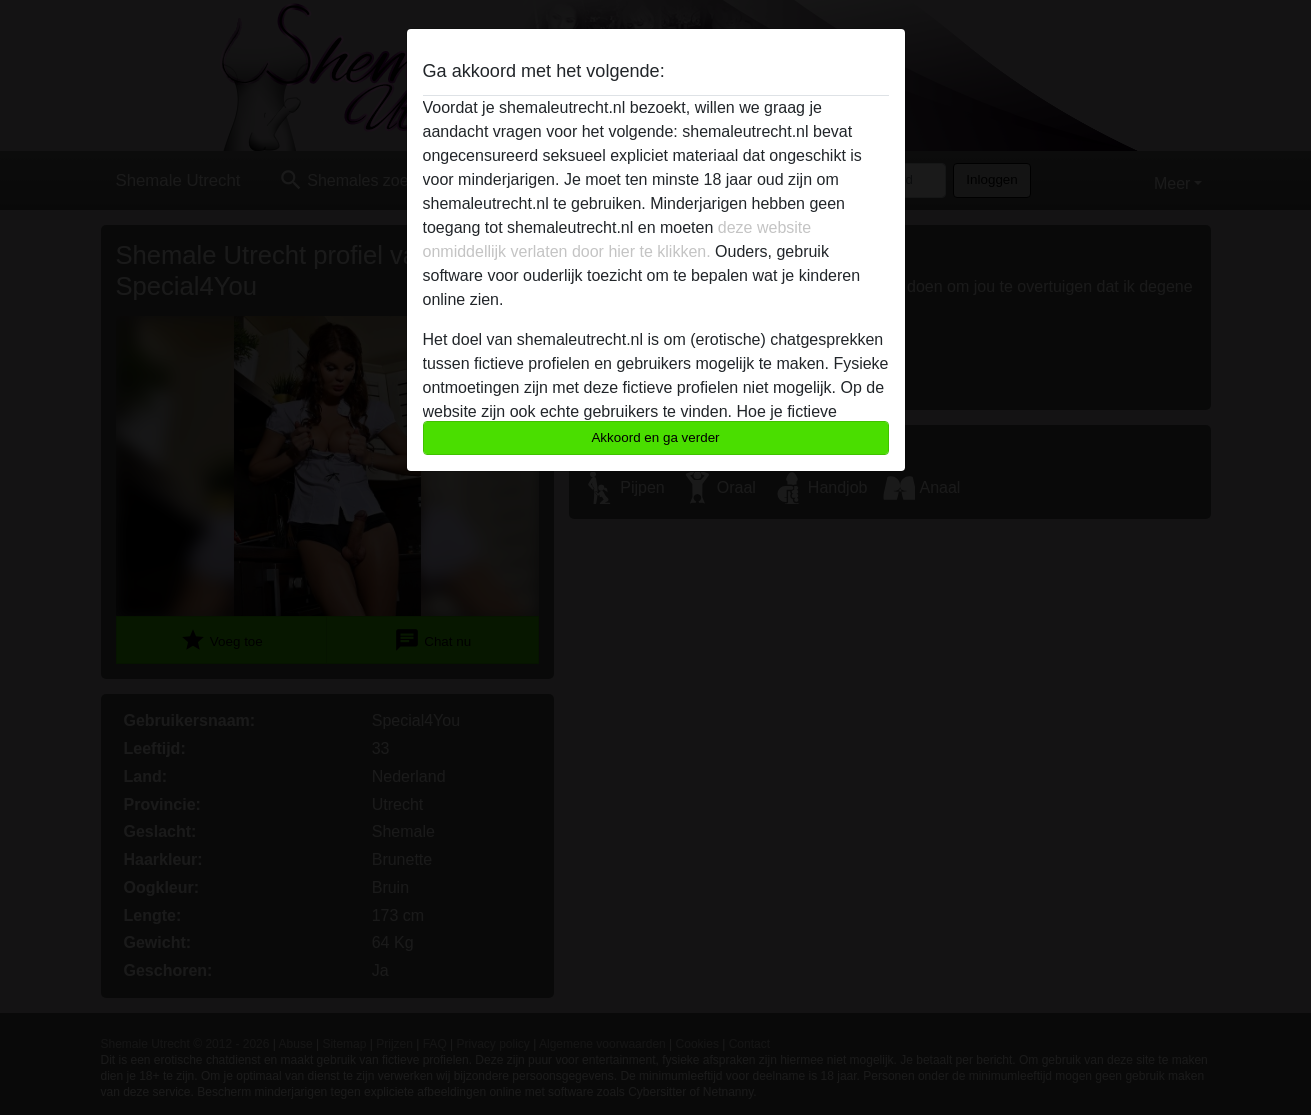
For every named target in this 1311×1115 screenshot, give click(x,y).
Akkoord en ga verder (655, 437)
